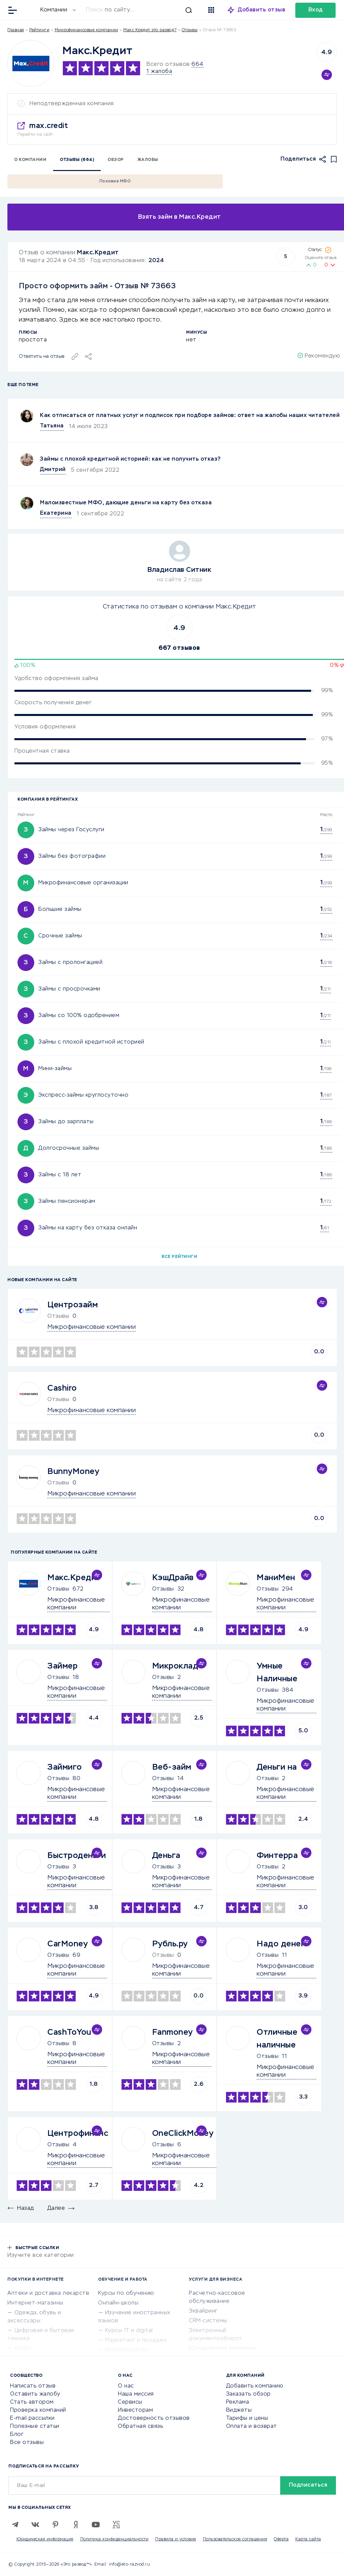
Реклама (237, 2402)
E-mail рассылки (32, 2418)
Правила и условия (175, 2539)
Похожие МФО (115, 181)
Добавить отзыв (261, 10)
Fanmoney (172, 2032)
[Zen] (75, 2524)
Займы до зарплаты (66, 1122)
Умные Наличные (277, 1672)
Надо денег (281, 1944)
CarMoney (67, 1944)
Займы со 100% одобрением (78, 1015)
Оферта (281, 2539)
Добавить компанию (255, 2386)
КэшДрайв (173, 1578)
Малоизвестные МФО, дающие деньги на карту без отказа (126, 503)
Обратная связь (140, 2426)
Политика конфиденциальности (114, 2539)
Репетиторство (127, 2350)
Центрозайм (72, 1305)
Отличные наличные (277, 2038)
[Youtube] (95, 2524)
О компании (30, 160)
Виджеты (239, 2410)
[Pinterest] (55, 2524)
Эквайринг (203, 2311)
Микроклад (175, 1666)
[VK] (35, 2524)
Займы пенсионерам (66, 1201)
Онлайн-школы (118, 2303)
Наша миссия (136, 2394)
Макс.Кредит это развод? (150, 30)
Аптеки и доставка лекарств (48, 2293)
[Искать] (142, 10)
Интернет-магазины (35, 2303)
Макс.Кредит (98, 253)
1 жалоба (159, 71)
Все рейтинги (179, 1257)
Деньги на (277, 1767)
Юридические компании (222, 2348)
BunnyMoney (73, 1472)
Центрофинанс (77, 2133)
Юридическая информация (45, 2539)
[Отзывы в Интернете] (29, 9)
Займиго (64, 1767)
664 (197, 64)
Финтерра (277, 1856)
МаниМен (276, 1578)
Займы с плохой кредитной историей (91, 1042)
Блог (17, 2434)
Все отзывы (27, 2442)
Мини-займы (55, 1068)
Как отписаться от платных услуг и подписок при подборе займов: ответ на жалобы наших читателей (190, 415)
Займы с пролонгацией (70, 962)
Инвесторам (135, 2410)
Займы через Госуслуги (71, 830)
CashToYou (69, 2032)
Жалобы (147, 160)
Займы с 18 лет (59, 1175)
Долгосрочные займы (68, 1148)
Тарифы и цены (247, 2418)
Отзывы (58, 1589)
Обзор (116, 160)
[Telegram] (15, 2524)
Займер (62, 1666)
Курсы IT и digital (129, 2330)
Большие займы (60, 909)
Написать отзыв (32, 2386)
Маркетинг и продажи (136, 2340)
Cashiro (62, 1388)
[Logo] (30, 63)
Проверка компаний (38, 2410)
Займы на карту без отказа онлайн (87, 1228)
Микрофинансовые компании (86, 30)
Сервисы (130, 2402)
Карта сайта (308, 2539)
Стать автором (32, 2402)
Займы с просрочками (69, 989)
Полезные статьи (34, 2426)
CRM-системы (208, 2321)
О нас (126, 2386)
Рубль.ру (170, 1944)
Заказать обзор (248, 2394)
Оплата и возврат (251, 2426)
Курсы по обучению (126, 2293)
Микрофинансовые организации (83, 883)
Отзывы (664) (77, 160)
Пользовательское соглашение (235, 2539)
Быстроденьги (76, 1856)
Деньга (166, 1856)
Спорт (23, 2348)
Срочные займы (60, 936)
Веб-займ (171, 1767)
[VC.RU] (116, 2524)
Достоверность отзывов (154, 2418)
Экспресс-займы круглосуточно (83, 1095)
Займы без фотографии (71, 856)
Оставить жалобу (35, 2394)
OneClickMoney (183, 2133)
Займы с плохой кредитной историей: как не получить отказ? (130, 459)
